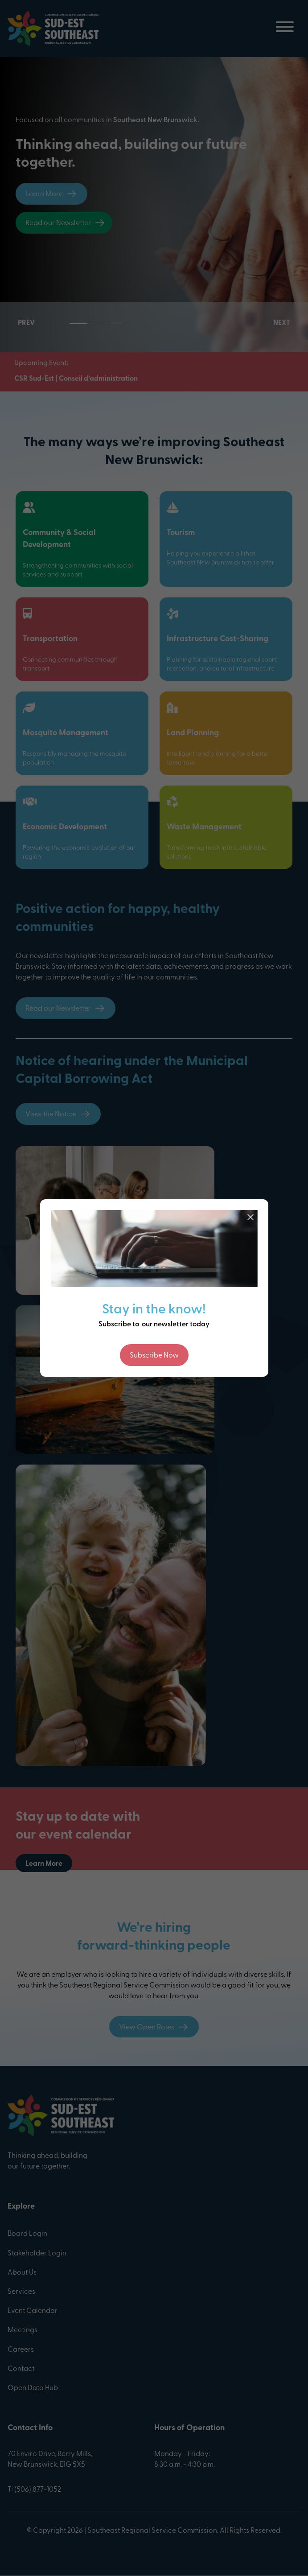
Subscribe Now (154, 1355)
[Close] (250, 1217)
